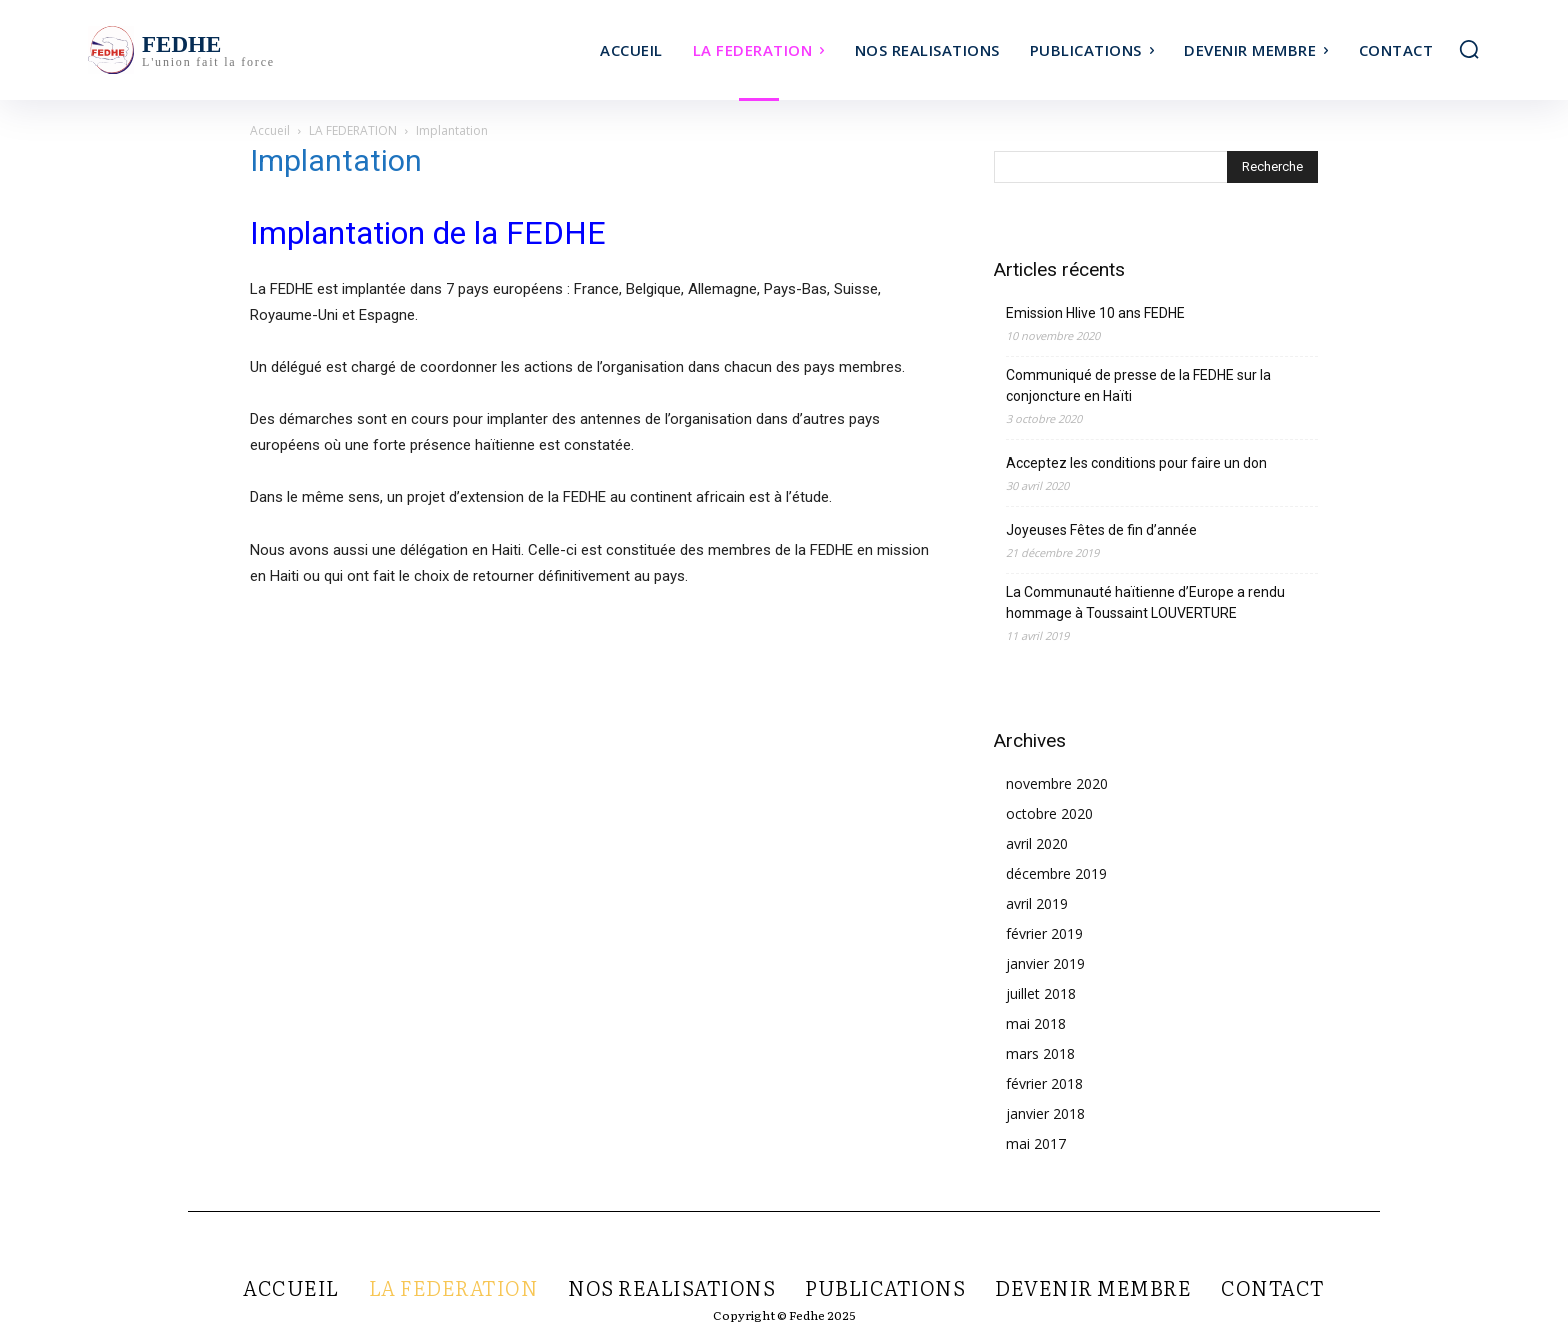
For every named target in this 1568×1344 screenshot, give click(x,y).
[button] (1469, 49)
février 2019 (1044, 933)
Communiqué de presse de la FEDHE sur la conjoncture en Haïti (1138, 385)
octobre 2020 (1049, 813)
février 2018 (1044, 1083)
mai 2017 (1036, 1143)
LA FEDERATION (353, 130)
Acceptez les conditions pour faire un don (1136, 463)
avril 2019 (1037, 903)
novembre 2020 (1057, 783)
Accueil (270, 130)
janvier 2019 (1045, 963)
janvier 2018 (1045, 1113)
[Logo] (262, 50)
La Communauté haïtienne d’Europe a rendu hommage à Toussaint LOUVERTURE (1145, 602)
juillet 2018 (1041, 993)
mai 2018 (1036, 1023)
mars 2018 (1040, 1053)
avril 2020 (1037, 843)
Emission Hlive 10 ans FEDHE (1095, 313)
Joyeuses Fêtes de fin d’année (1101, 530)
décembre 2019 (1056, 873)
